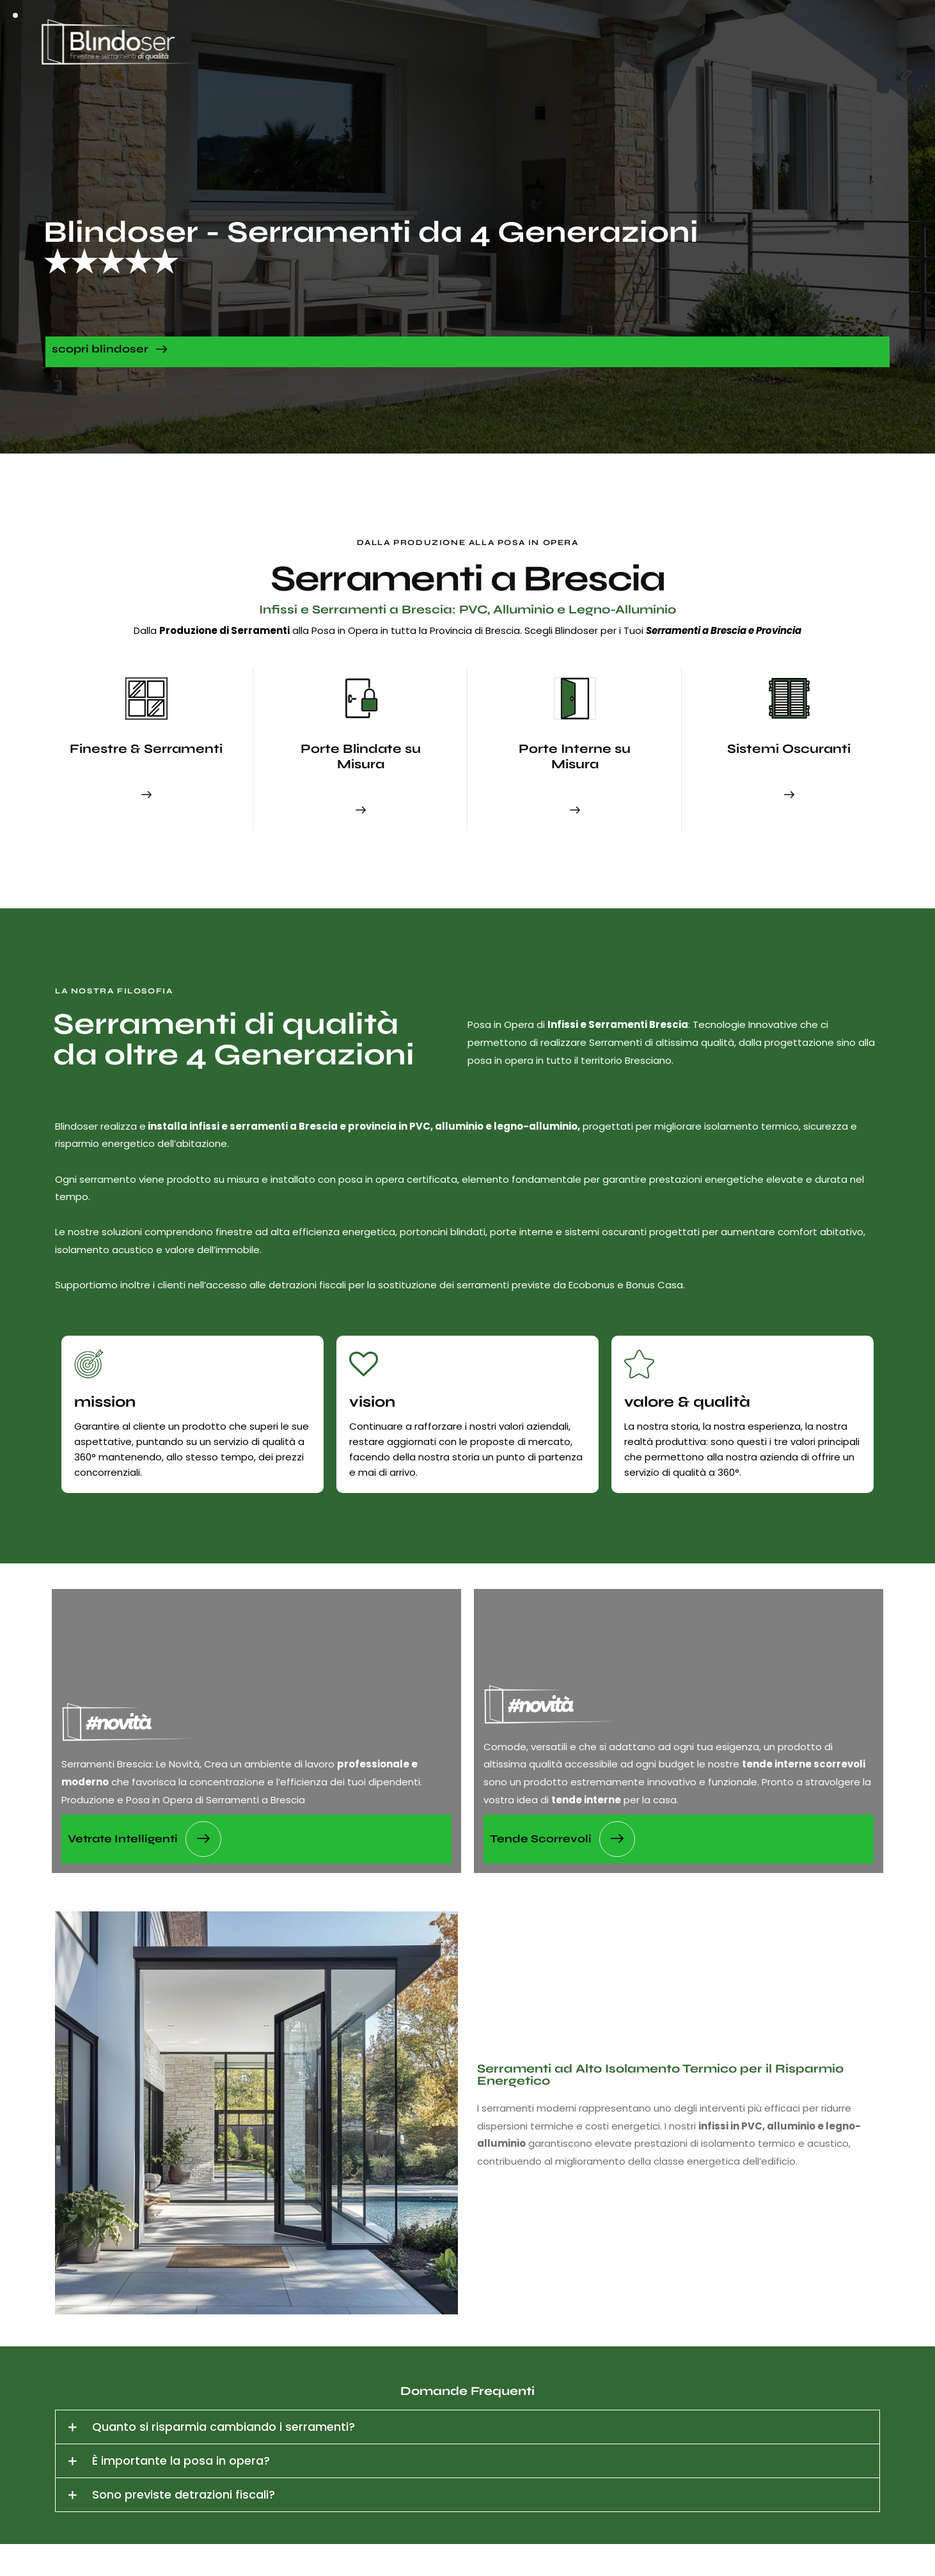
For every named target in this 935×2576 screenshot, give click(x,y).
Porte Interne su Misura (575, 756)
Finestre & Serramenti (146, 748)
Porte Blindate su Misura (361, 756)
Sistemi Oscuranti (789, 748)
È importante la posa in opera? (181, 2461)
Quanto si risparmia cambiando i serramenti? (223, 2427)
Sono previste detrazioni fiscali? (183, 2494)
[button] (467, 2427)
